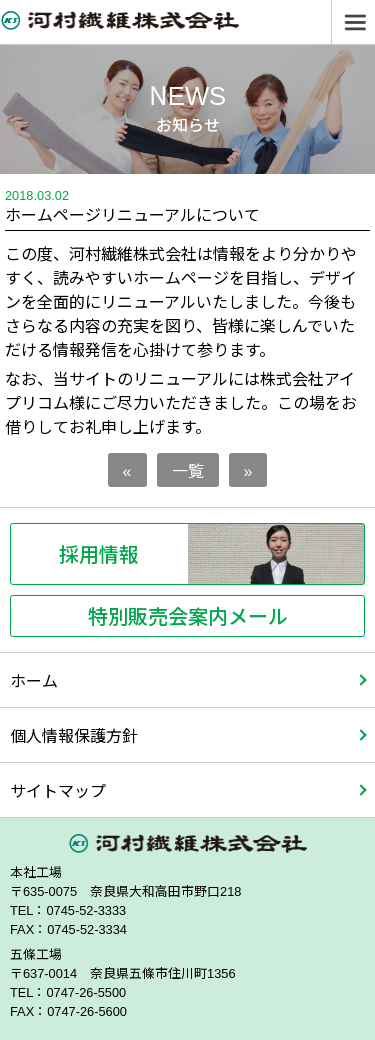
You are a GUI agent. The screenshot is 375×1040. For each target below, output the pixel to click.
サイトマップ (58, 790)
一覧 (188, 470)
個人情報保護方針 (74, 735)
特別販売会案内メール (188, 615)
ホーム (34, 680)
